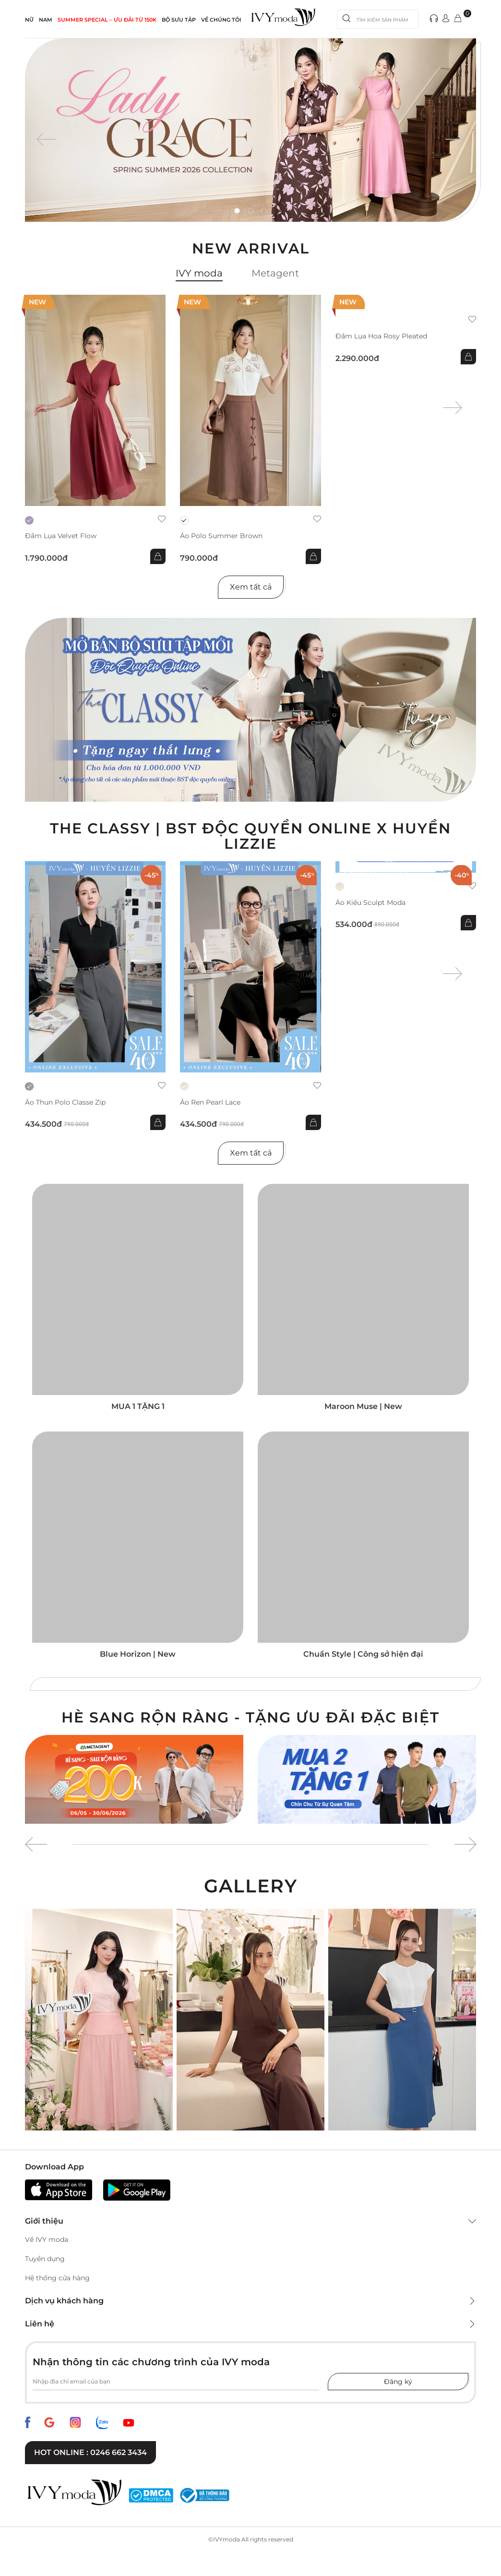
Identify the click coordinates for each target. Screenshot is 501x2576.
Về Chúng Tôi (221, 19)
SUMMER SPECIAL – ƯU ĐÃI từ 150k (107, 19)
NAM (45, 19)
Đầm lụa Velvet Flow (60, 536)
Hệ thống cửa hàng (57, 2278)
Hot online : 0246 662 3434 (90, 2452)
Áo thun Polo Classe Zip (65, 1102)
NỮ (29, 19)
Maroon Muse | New (363, 1406)
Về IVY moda (46, 2239)
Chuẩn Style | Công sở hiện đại (363, 1654)
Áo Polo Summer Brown (221, 536)
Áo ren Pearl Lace (210, 1102)
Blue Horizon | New (138, 1654)
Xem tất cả (251, 586)
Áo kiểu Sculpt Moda (370, 903)
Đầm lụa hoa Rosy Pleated (381, 336)
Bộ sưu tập (179, 19)
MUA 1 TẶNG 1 (138, 1406)
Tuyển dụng (45, 2258)
